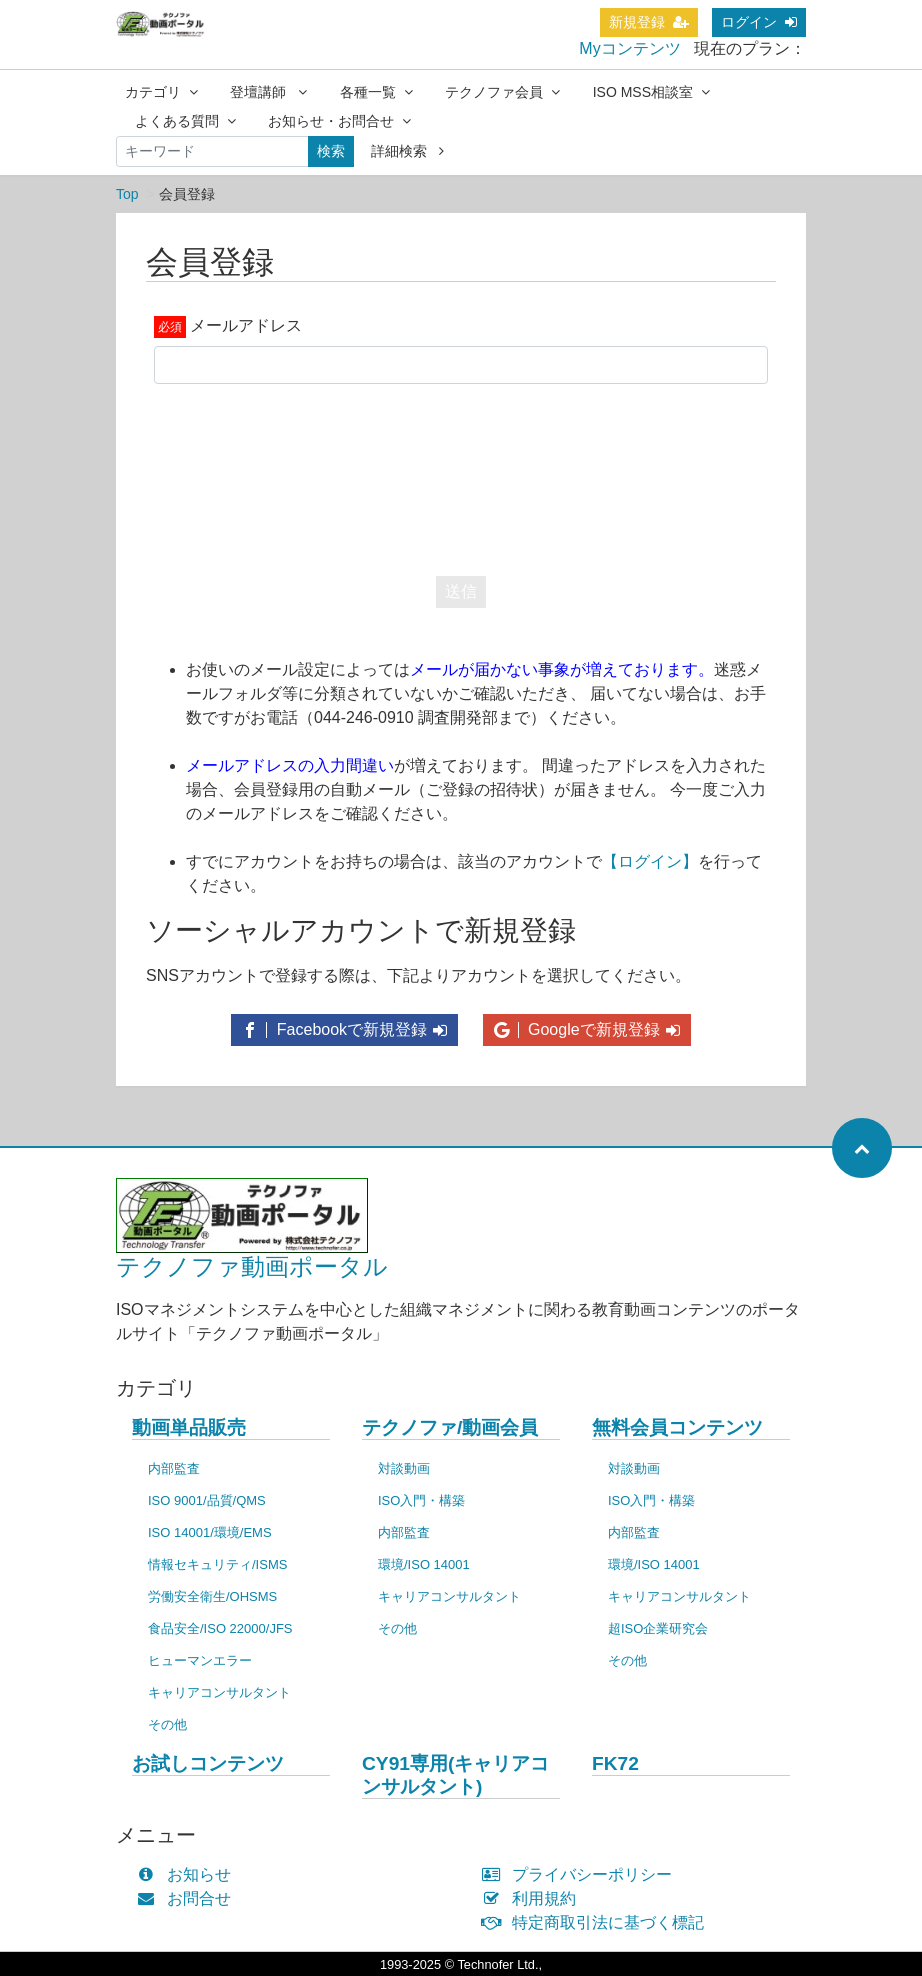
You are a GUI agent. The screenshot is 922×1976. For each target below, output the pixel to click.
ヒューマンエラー (200, 1660)
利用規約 (533, 1898)
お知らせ (188, 1874)
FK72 (615, 1763)
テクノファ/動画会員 (450, 1427)
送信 (461, 591)
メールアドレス (246, 325)
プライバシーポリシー (581, 1874)
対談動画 (404, 1468)
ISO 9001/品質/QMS (207, 1500)
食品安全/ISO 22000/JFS (220, 1628)
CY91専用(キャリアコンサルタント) (455, 1775)
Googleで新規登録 (587, 1029)
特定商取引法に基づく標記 (597, 1922)
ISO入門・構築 (421, 1500)
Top (127, 194)
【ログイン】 (650, 861)
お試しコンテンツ (208, 1763)
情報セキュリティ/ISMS (217, 1564)
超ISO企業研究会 (658, 1628)
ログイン (759, 22)
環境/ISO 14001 (424, 1564)
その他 (167, 1724)
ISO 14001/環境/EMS (210, 1532)
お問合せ (188, 1898)
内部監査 (174, 1468)
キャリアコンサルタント (219, 1692)
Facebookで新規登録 (344, 1029)
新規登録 (649, 22)
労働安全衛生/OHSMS (212, 1596)
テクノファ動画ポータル (252, 1266)
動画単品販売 (189, 1427)
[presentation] (461, 475)
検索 (331, 151)
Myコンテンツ (629, 48)
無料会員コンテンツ (677, 1427)
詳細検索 (407, 151)
